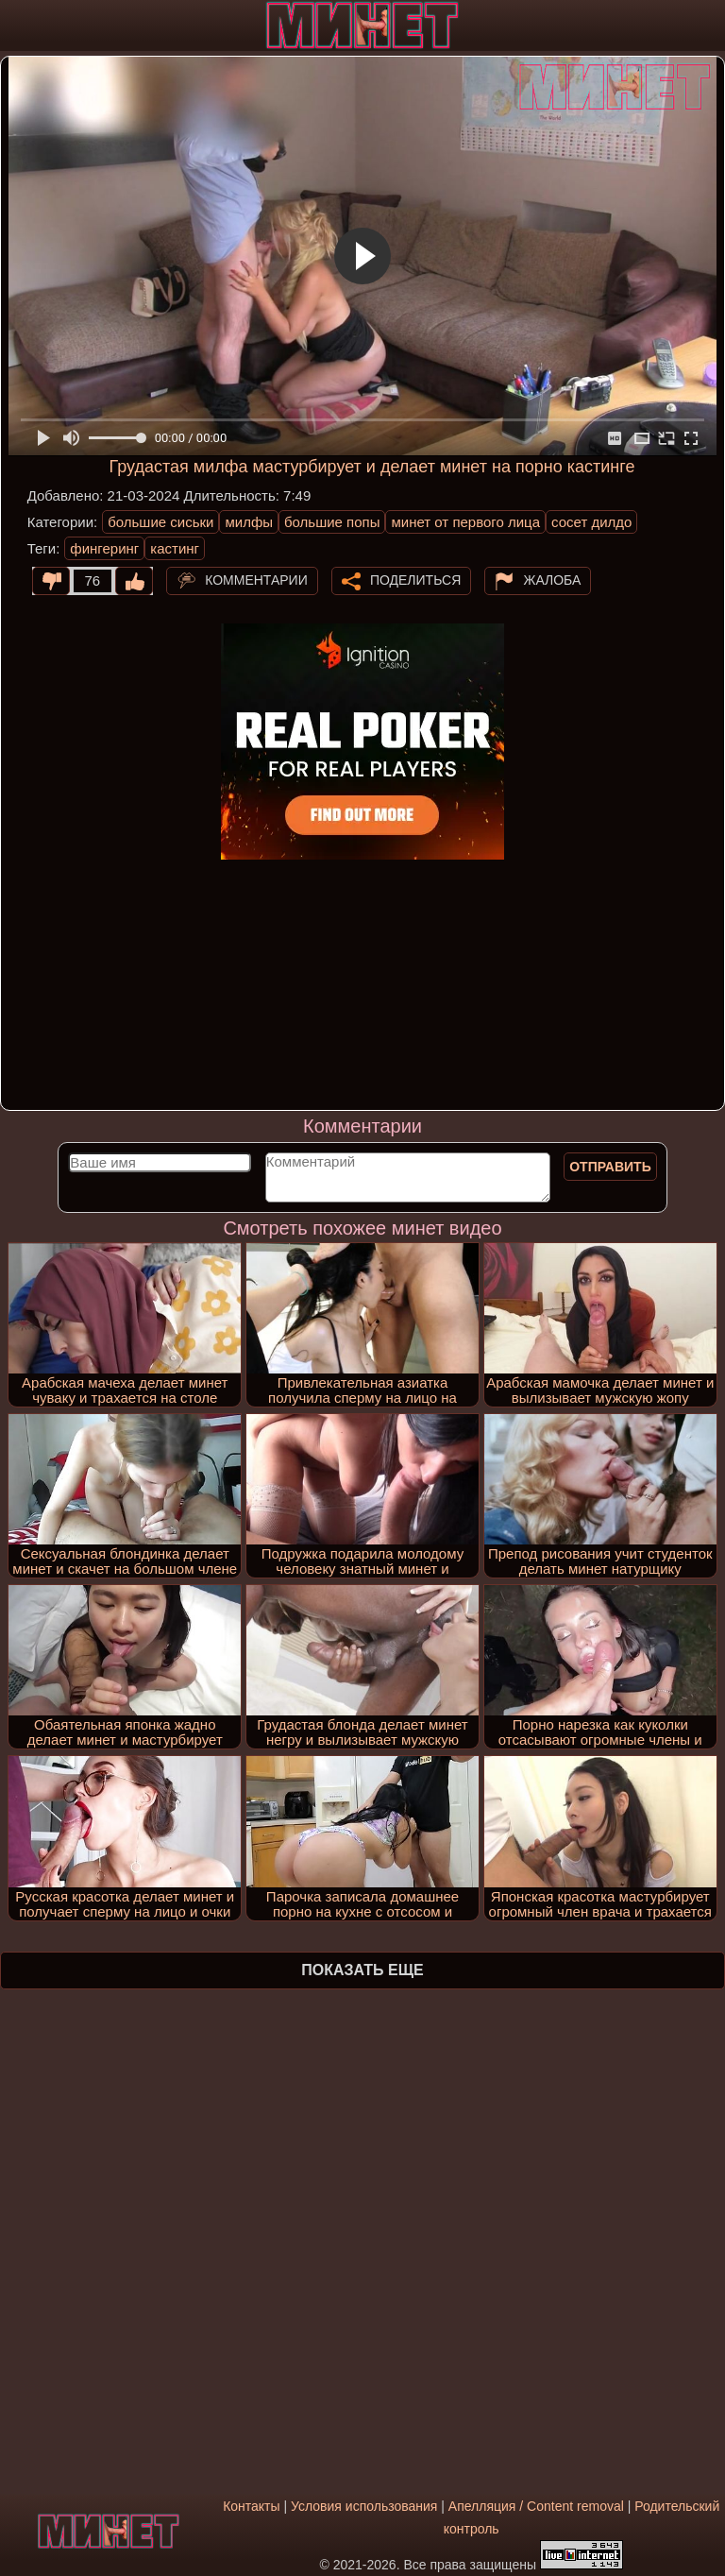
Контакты (251, 2506)
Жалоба (552, 579)
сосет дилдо (591, 522)
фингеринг (104, 548)
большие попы (331, 522)
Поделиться (415, 579)
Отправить (610, 1166)
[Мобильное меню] (17, 25)
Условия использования (364, 2506)
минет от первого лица (465, 522)
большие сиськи (160, 522)
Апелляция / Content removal (536, 2506)
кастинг (174, 548)
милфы (249, 522)
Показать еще (362, 1970)
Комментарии (256, 579)
